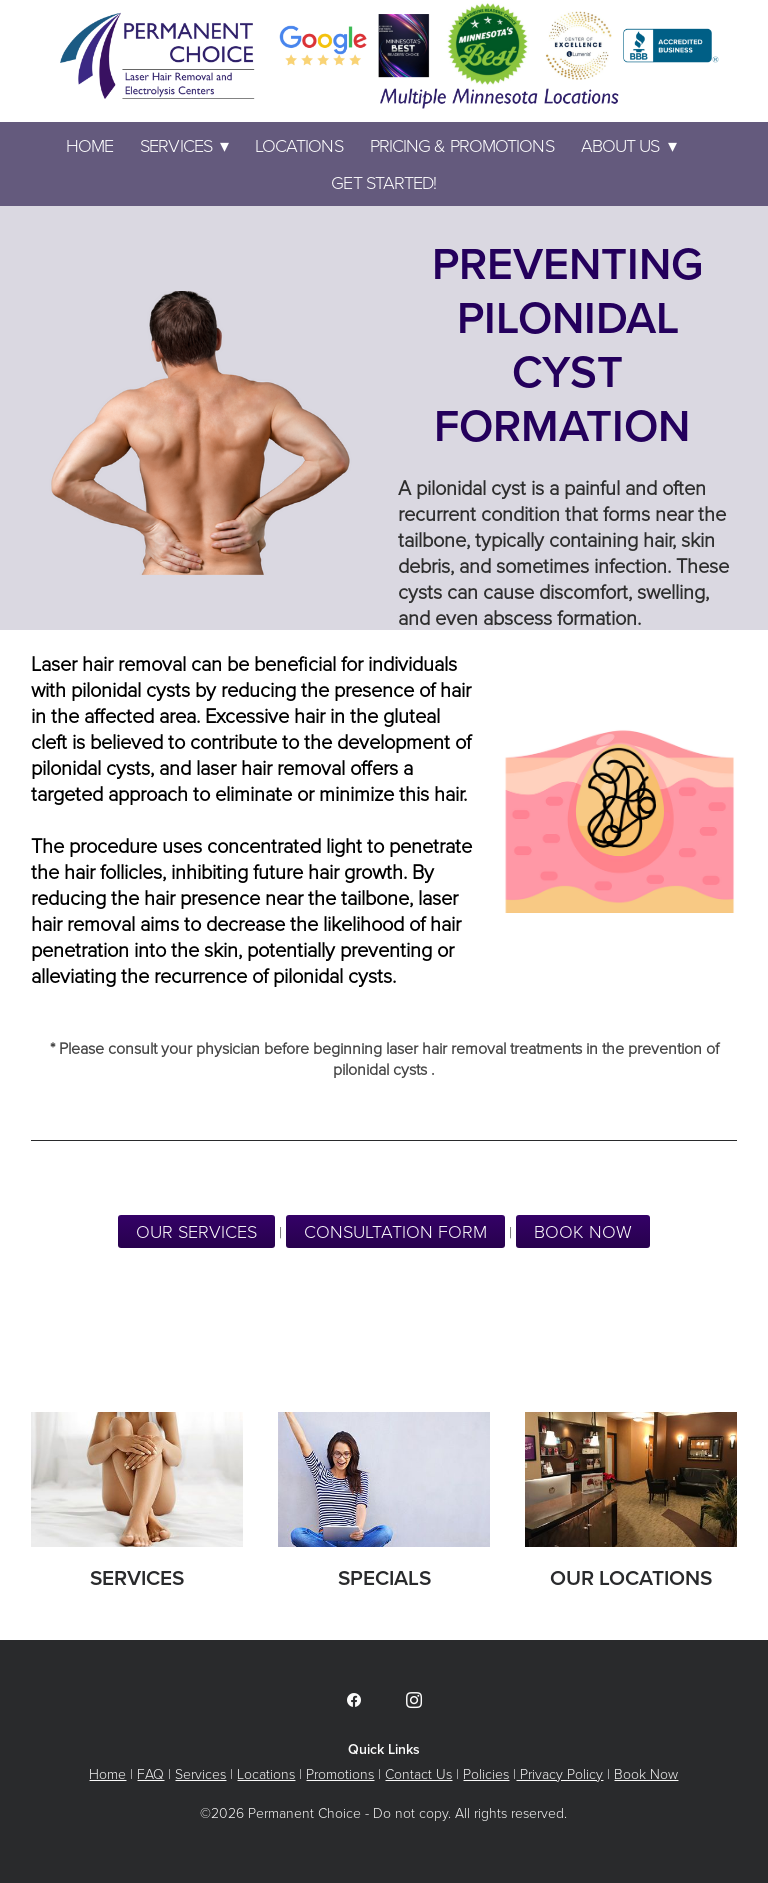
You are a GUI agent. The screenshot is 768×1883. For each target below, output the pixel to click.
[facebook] (354, 1700)
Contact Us (418, 1773)
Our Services (196, 1231)
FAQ (150, 1773)
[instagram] (414, 1700)
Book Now (646, 1773)
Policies (486, 1773)
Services (184, 145)
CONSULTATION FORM (395, 1231)
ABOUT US (628, 145)
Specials (384, 1577)
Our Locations (631, 1577)
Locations (266, 1773)
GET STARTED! (383, 182)
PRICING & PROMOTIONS (462, 145)
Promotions (340, 1773)
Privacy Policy (559, 1773)
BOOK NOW (583, 1231)
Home (89, 145)
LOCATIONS (299, 145)
